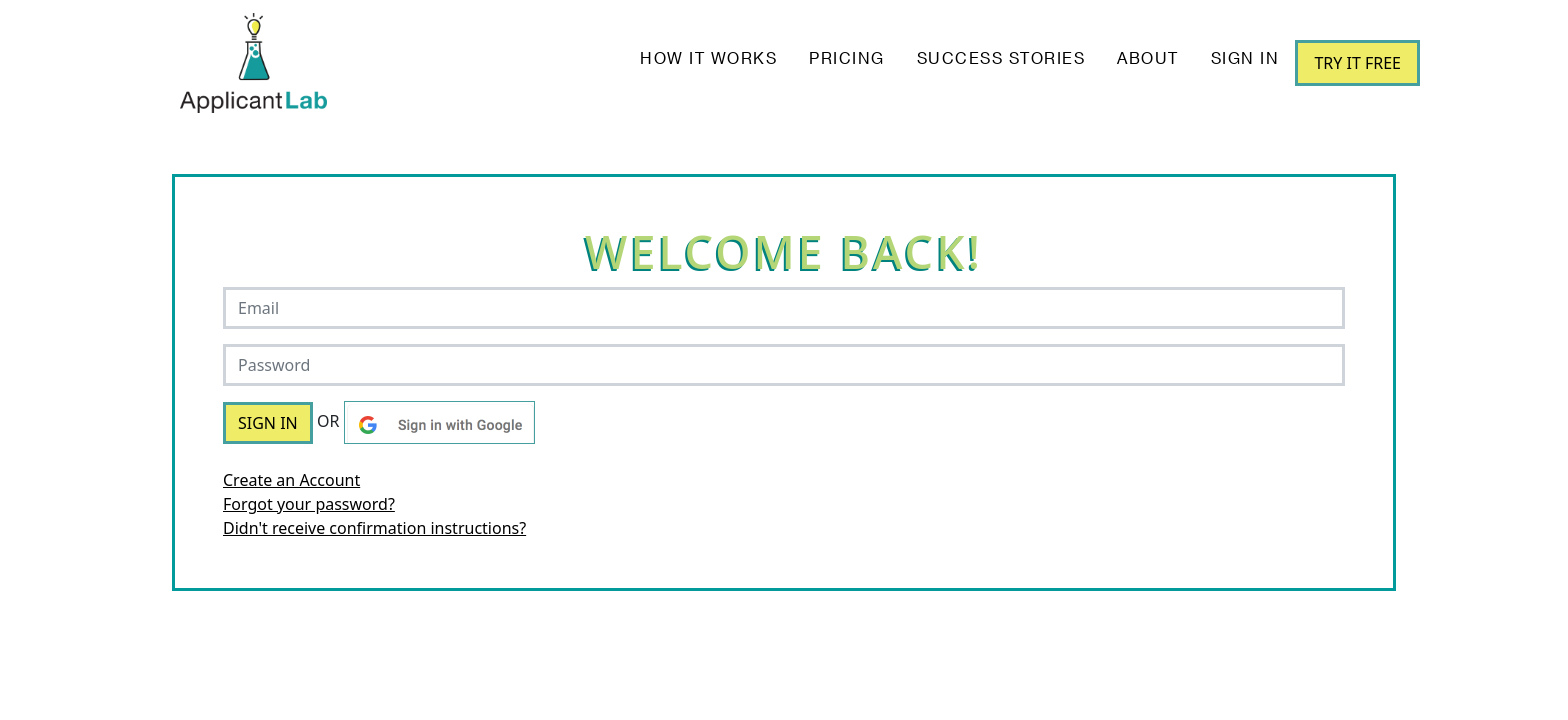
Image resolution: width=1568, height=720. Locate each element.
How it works (708, 59)
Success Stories (1001, 59)
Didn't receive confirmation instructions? (374, 528)
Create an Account (291, 480)
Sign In (1245, 59)
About (1148, 59)
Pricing (847, 59)
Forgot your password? (309, 504)
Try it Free (1357, 63)
